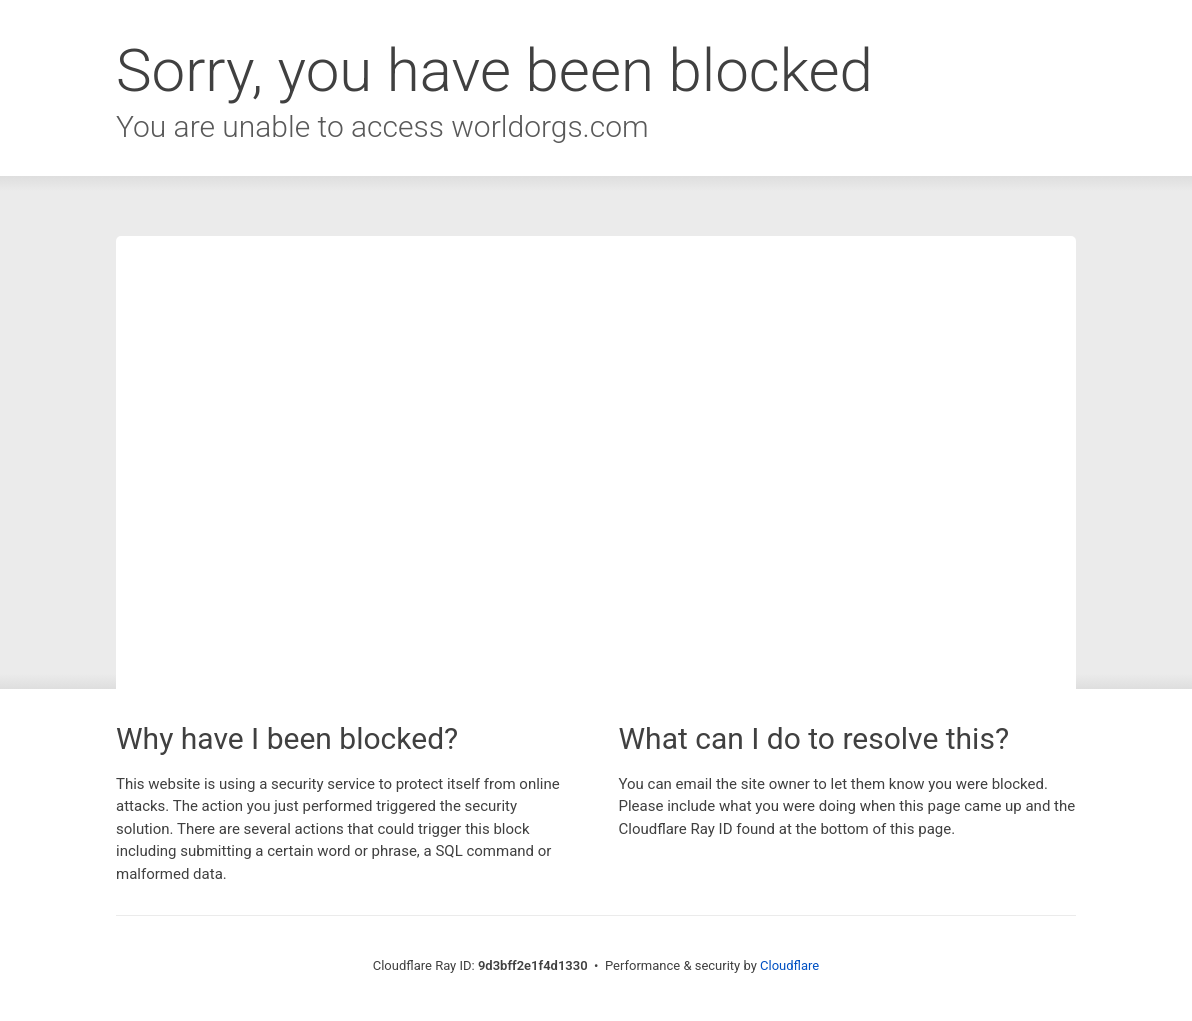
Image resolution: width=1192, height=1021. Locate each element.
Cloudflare (789, 965)
